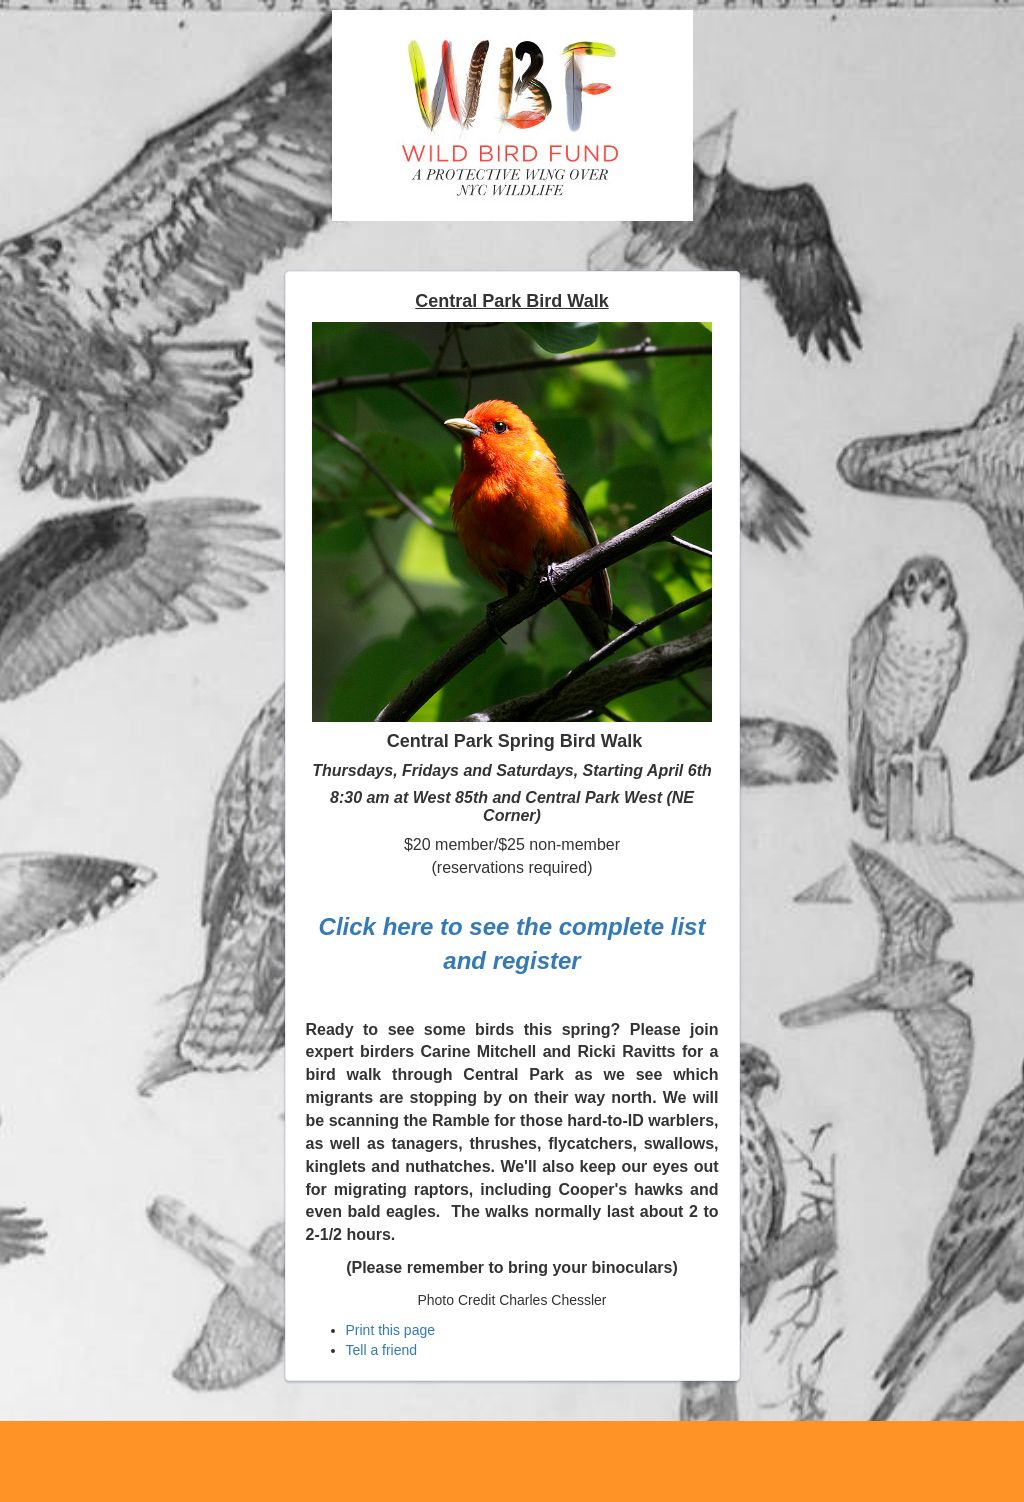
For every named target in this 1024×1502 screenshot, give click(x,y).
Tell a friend (382, 1350)
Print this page (391, 1330)
